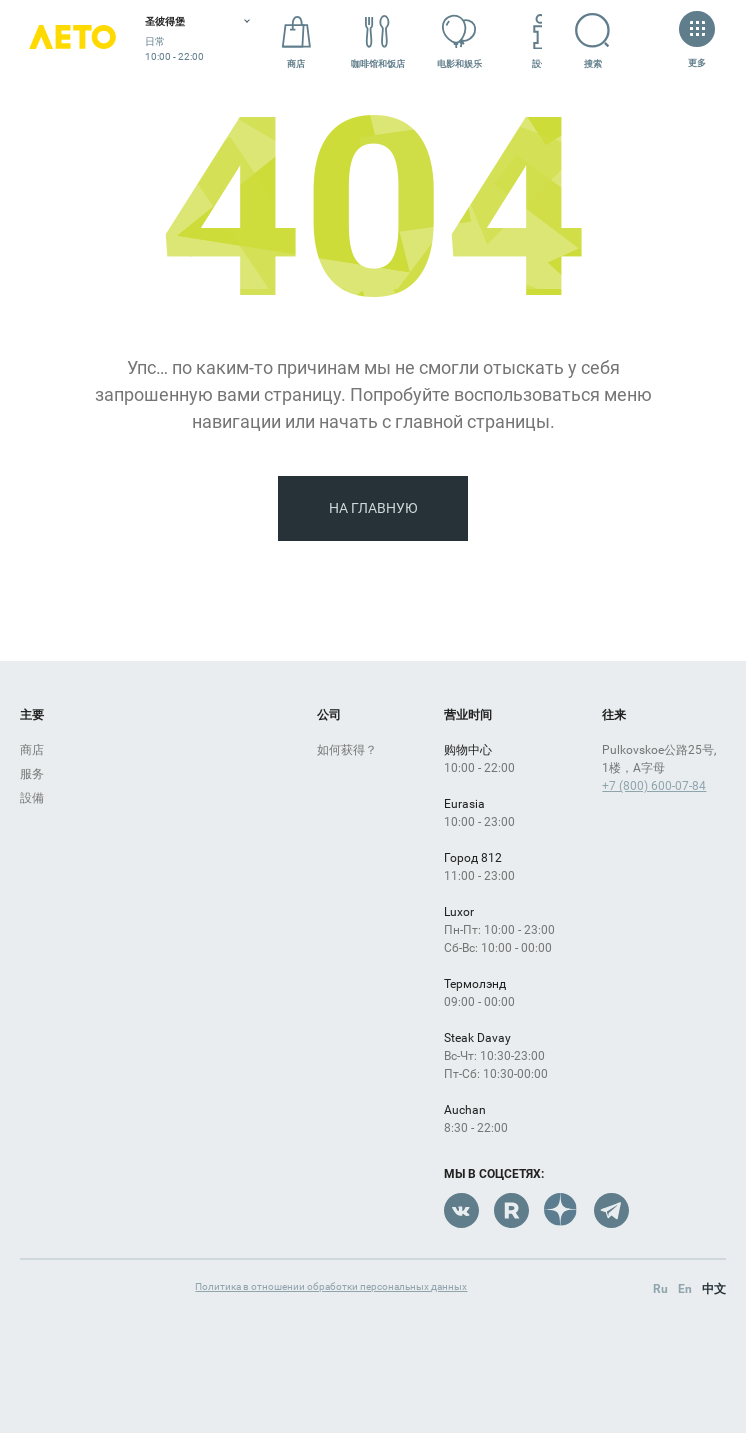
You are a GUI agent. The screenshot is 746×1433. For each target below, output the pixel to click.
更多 (697, 41)
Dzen (561, 1210)
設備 (541, 42)
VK (461, 1210)
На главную (373, 508)
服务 (32, 774)
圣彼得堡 (165, 21)
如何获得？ (347, 750)
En (685, 1289)
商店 (296, 42)
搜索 (608, 41)
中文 (714, 1289)
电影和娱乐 (459, 42)
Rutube (511, 1210)
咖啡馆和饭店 (378, 42)
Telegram (611, 1210)
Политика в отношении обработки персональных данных (331, 1286)
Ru (660, 1289)
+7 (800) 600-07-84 (654, 786)
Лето (72, 42)
